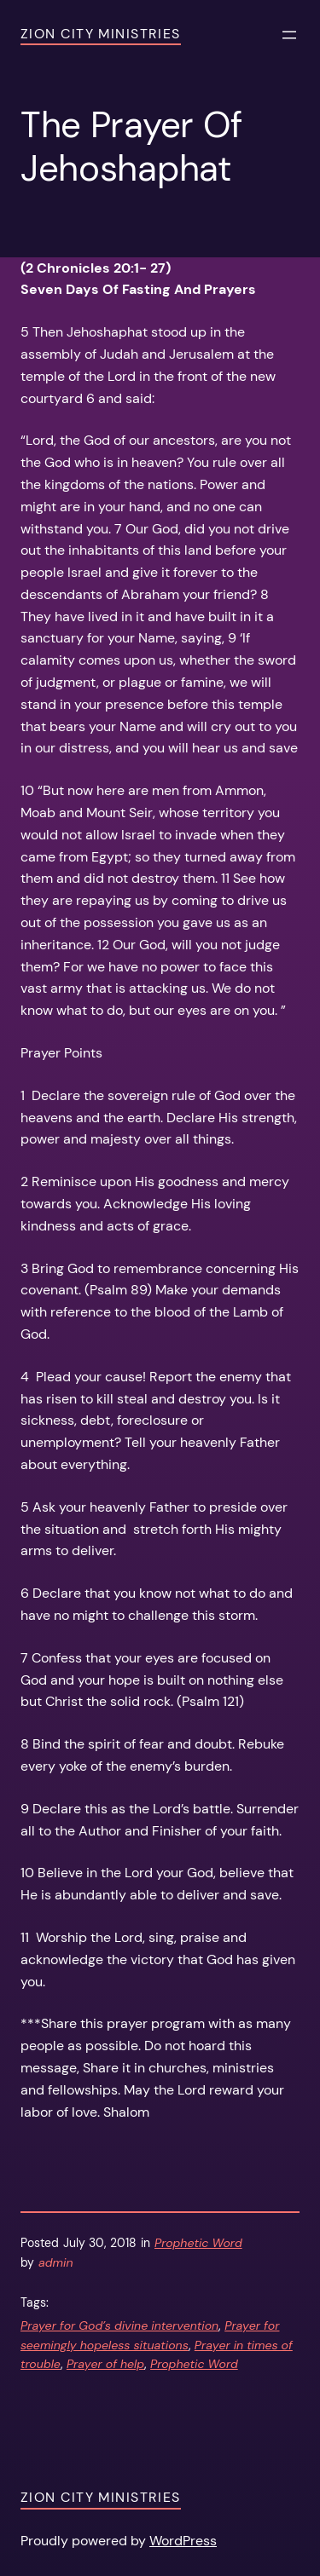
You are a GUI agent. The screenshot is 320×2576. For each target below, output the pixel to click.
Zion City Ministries (100, 34)
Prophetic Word (198, 2242)
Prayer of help (105, 2363)
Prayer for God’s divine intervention (119, 2325)
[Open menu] (289, 35)
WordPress (183, 2541)
